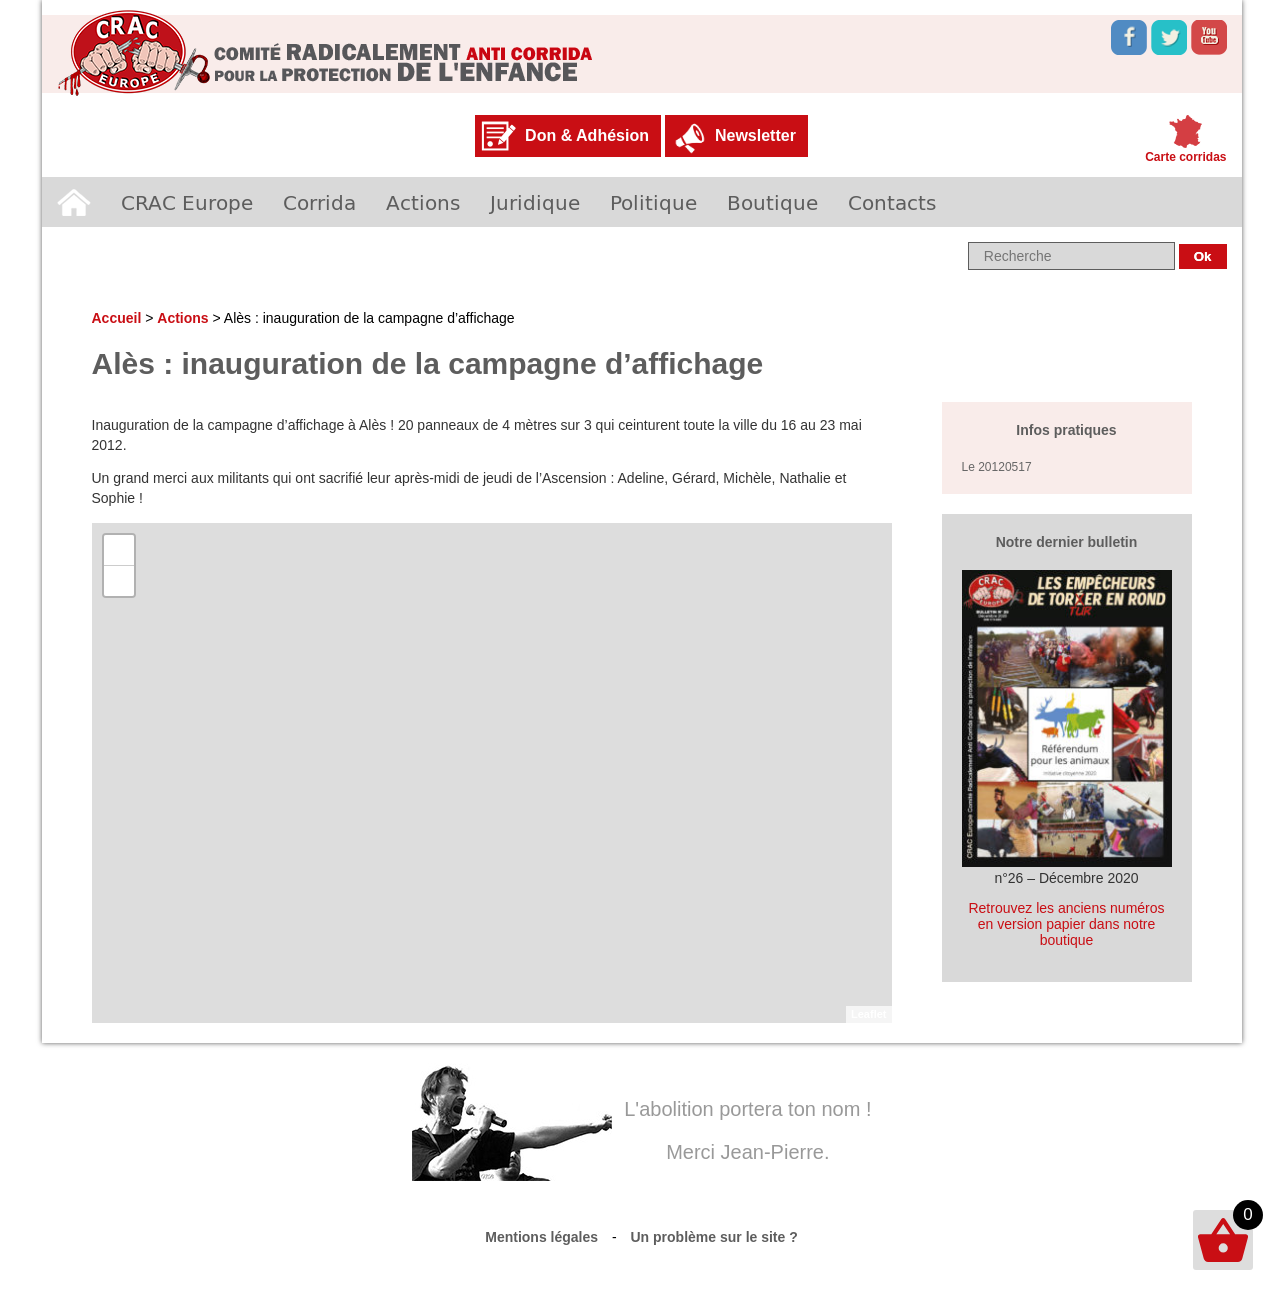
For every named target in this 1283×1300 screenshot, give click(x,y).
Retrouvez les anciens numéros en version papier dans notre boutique (1066, 924)
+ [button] (118, 550)
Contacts (892, 202)
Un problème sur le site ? (714, 1237)
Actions (423, 202)
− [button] (118, 581)
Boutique (772, 202)
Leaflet (868, 1014)
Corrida (319, 202)
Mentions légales (541, 1237)
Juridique (535, 202)
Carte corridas (1185, 157)
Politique (653, 202)
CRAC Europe (187, 202)
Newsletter (755, 135)
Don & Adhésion (587, 135)
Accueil (74, 202)
